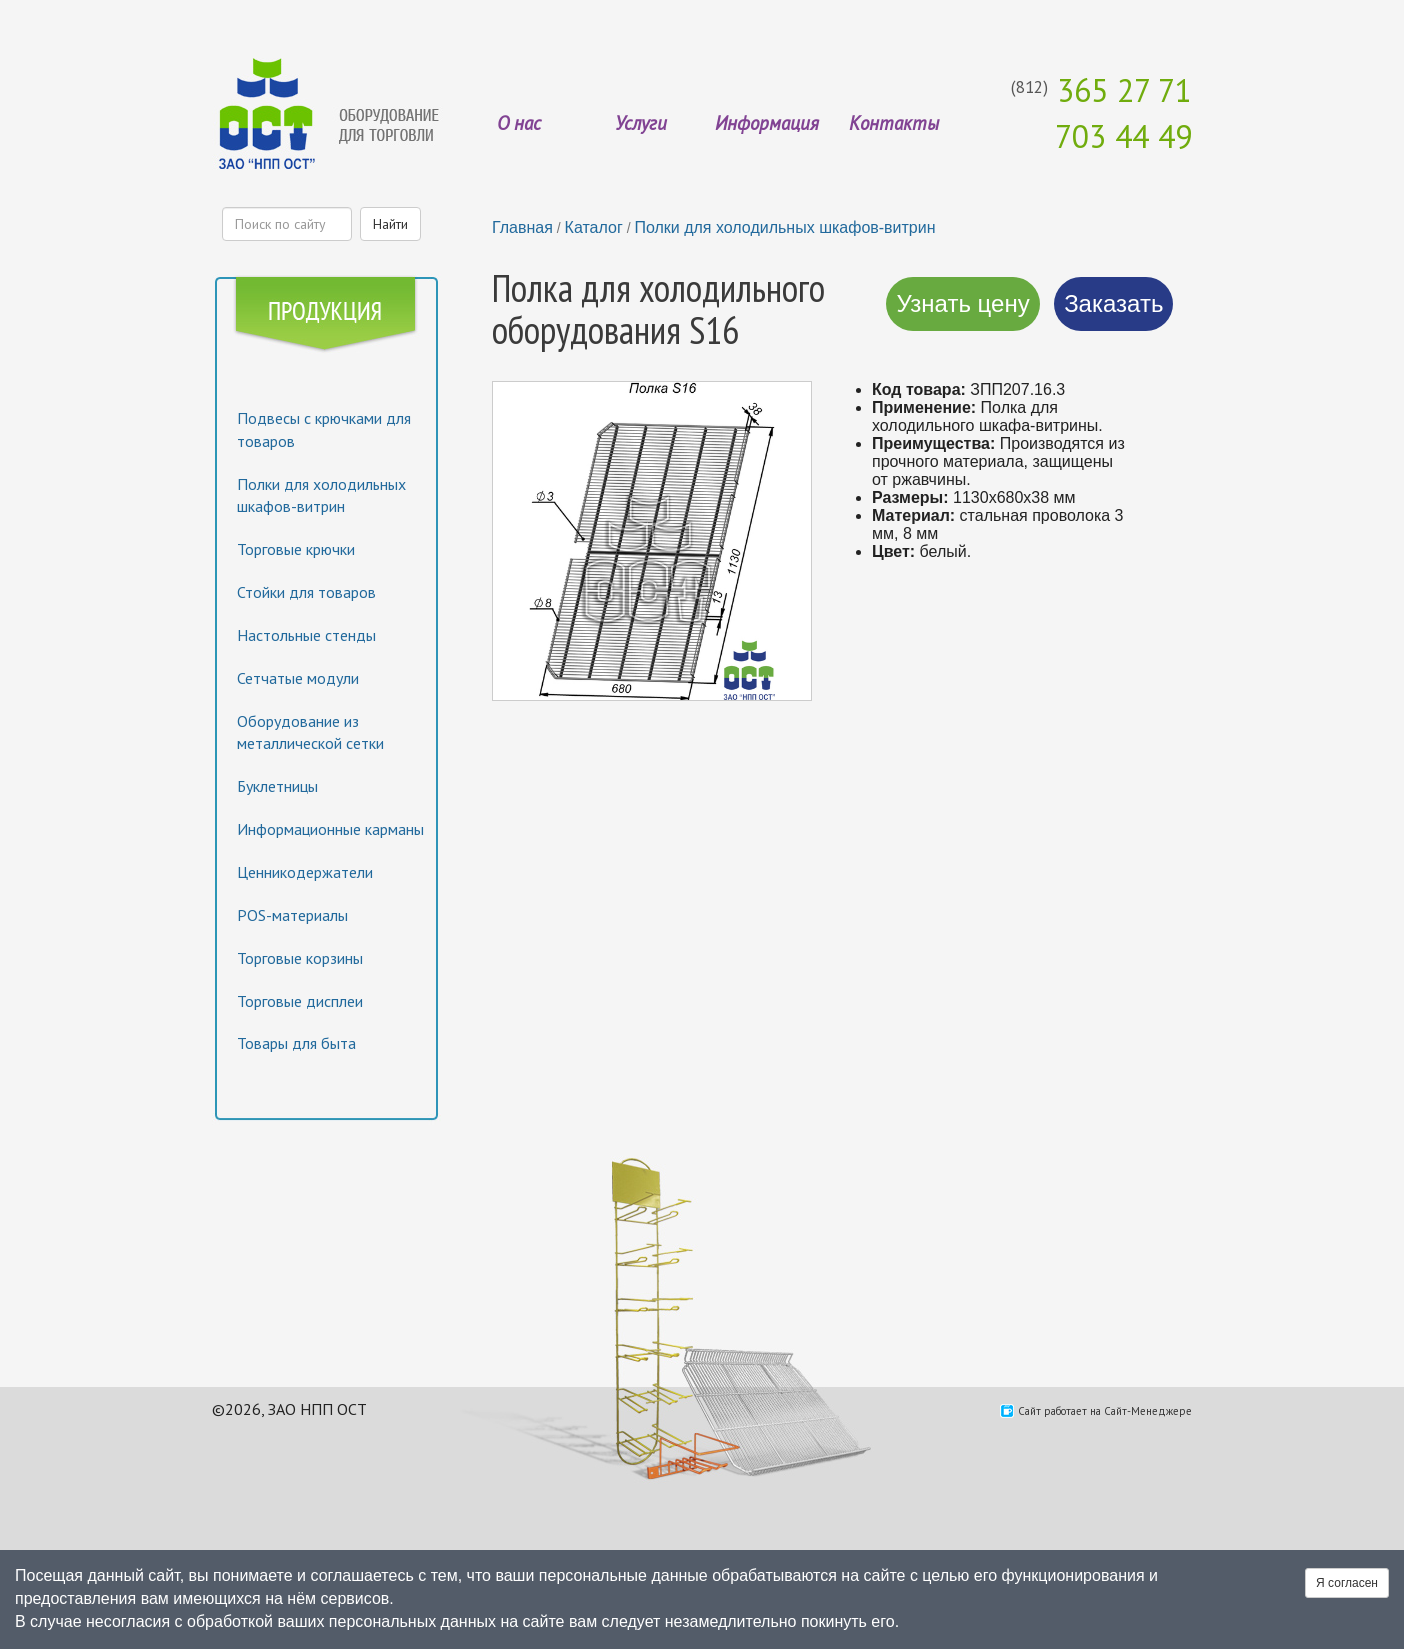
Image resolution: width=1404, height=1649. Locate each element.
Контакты (894, 123)
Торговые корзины (300, 958)
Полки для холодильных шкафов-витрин (784, 227)
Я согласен (1347, 1583)
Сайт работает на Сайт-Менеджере (1105, 1411)
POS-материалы (292, 915)
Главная (522, 227)
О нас (519, 123)
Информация (767, 123)
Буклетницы (277, 786)
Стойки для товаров (306, 592)
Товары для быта (296, 1043)
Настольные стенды (306, 635)
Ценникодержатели (305, 872)
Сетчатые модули (298, 678)
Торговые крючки (296, 549)
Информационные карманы (330, 829)
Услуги (641, 123)
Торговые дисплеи (300, 1001)
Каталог (594, 227)
